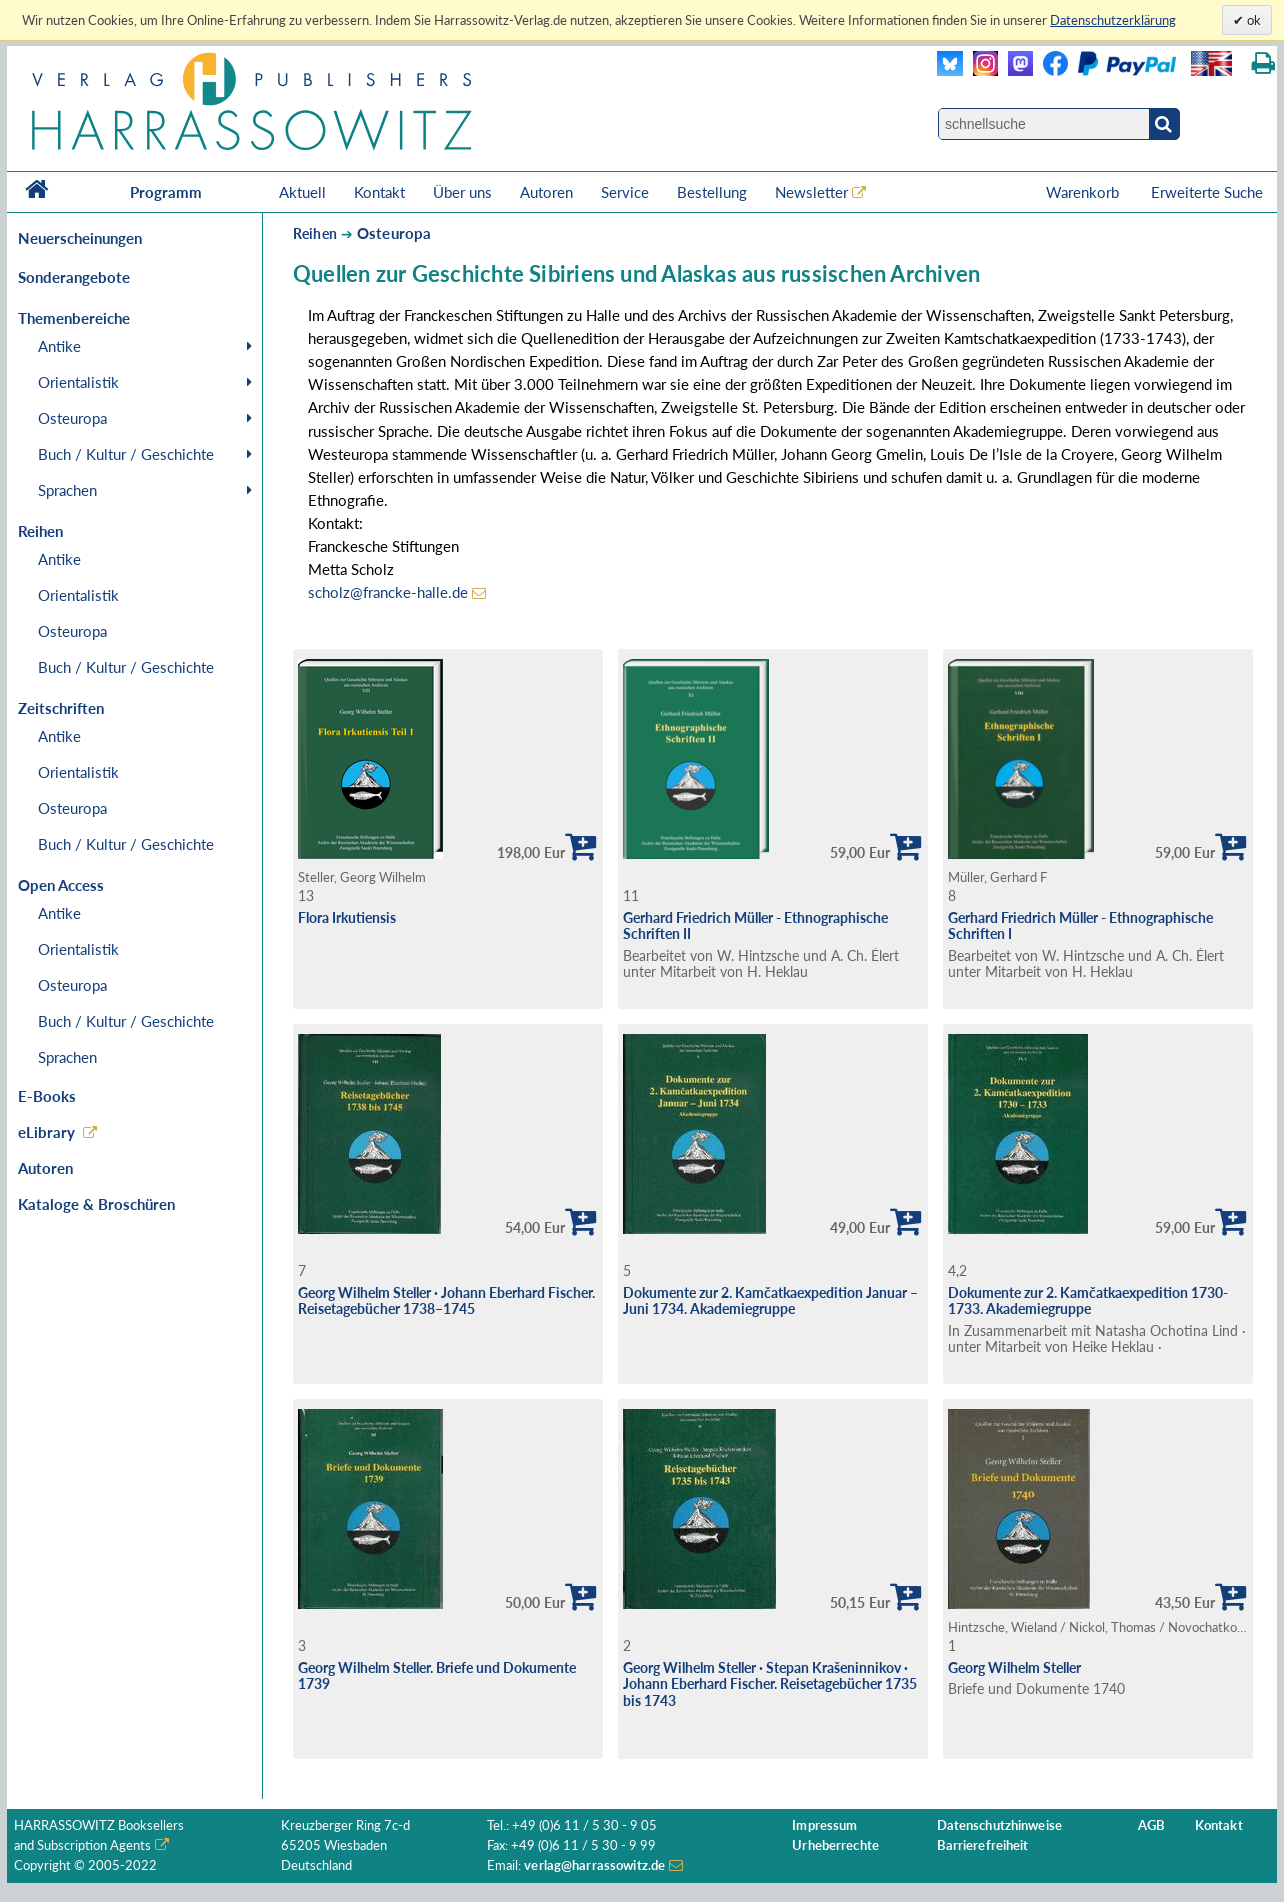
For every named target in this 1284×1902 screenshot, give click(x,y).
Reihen (315, 233)
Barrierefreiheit (983, 1845)
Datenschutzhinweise (999, 1825)
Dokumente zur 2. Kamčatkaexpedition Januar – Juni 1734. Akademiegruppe (770, 1301)
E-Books (47, 1096)
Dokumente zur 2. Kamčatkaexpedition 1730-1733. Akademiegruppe (1088, 1301)
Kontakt (379, 192)
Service (625, 192)
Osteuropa (72, 418)
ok (1252, 20)
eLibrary (46, 1132)
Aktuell (302, 192)
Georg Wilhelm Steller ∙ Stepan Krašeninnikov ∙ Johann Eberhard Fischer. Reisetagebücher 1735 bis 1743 (770, 1684)
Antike (59, 346)
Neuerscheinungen (80, 238)
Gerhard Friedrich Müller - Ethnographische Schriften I (1080, 926)
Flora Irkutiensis (347, 917)
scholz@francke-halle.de (388, 592)
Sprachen (67, 490)
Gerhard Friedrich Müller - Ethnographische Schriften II (755, 926)
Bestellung (712, 192)
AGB (1151, 1825)
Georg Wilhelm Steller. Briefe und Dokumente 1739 (437, 1676)
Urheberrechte (835, 1845)
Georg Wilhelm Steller (1014, 1667)
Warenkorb (1084, 192)
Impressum (824, 1825)
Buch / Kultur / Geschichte (126, 454)
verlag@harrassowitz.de (594, 1865)
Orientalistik (78, 382)
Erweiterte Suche (1207, 192)
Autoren (546, 192)
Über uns (462, 192)
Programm (166, 192)
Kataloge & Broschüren (96, 1204)
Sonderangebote (74, 277)
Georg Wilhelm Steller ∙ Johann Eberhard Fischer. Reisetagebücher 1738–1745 (446, 1301)
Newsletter (811, 192)
